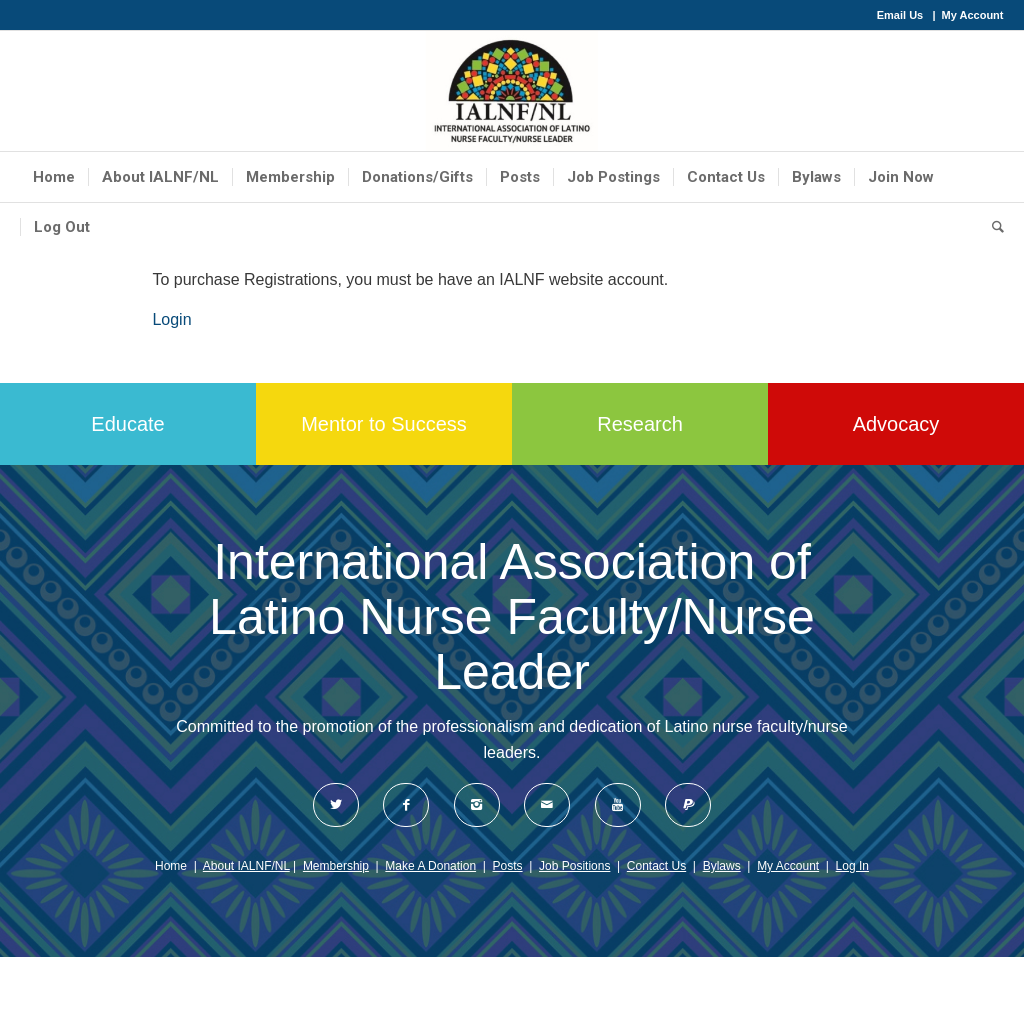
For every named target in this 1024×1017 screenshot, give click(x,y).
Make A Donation (430, 866)
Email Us (900, 15)
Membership (336, 866)
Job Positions (574, 866)
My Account (973, 15)
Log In (852, 866)
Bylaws (722, 866)
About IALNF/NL (246, 866)
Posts (508, 866)
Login (171, 319)
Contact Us (656, 866)
